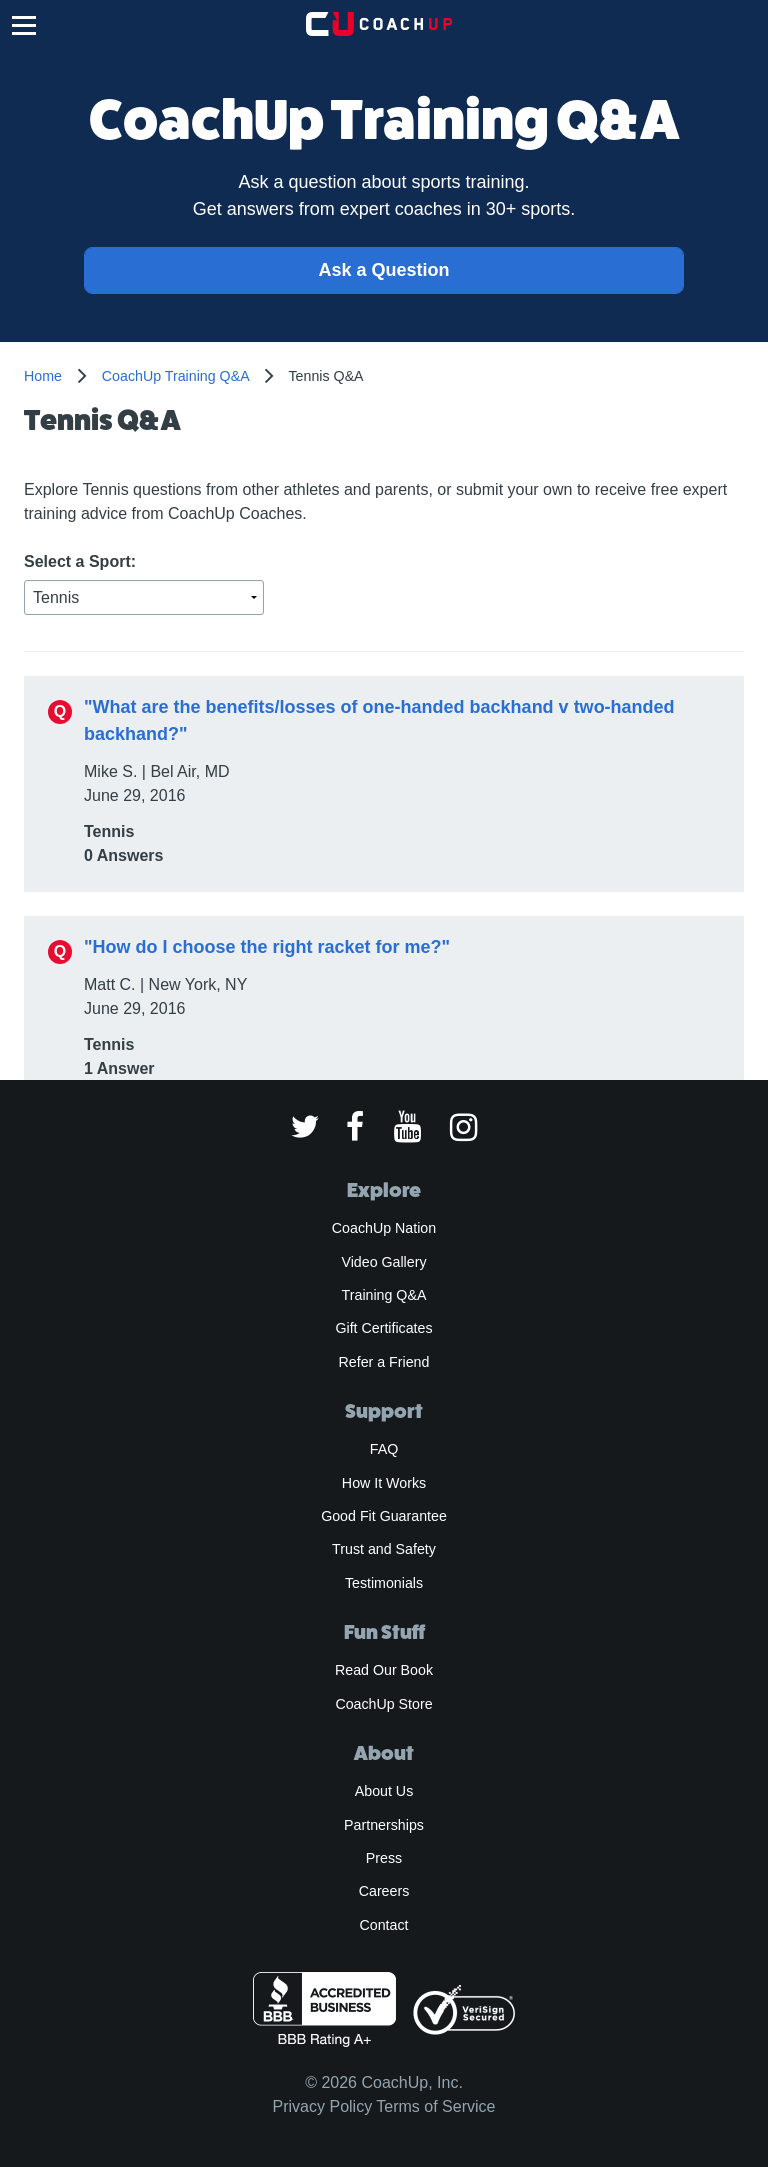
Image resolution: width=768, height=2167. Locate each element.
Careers (384, 1891)
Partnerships (384, 1825)
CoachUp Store (383, 1704)
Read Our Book (384, 1670)
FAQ (384, 1449)
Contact (383, 1925)
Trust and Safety (384, 1549)
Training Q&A (384, 1295)
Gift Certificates (383, 1328)
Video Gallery (383, 1262)
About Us (384, 1791)
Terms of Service (435, 2106)
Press (384, 1858)
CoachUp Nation (384, 1228)
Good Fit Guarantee (384, 1516)
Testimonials (384, 1583)
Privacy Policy (323, 2106)
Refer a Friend (384, 1362)
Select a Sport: (80, 561)
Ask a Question (383, 270)
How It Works (384, 1483)
